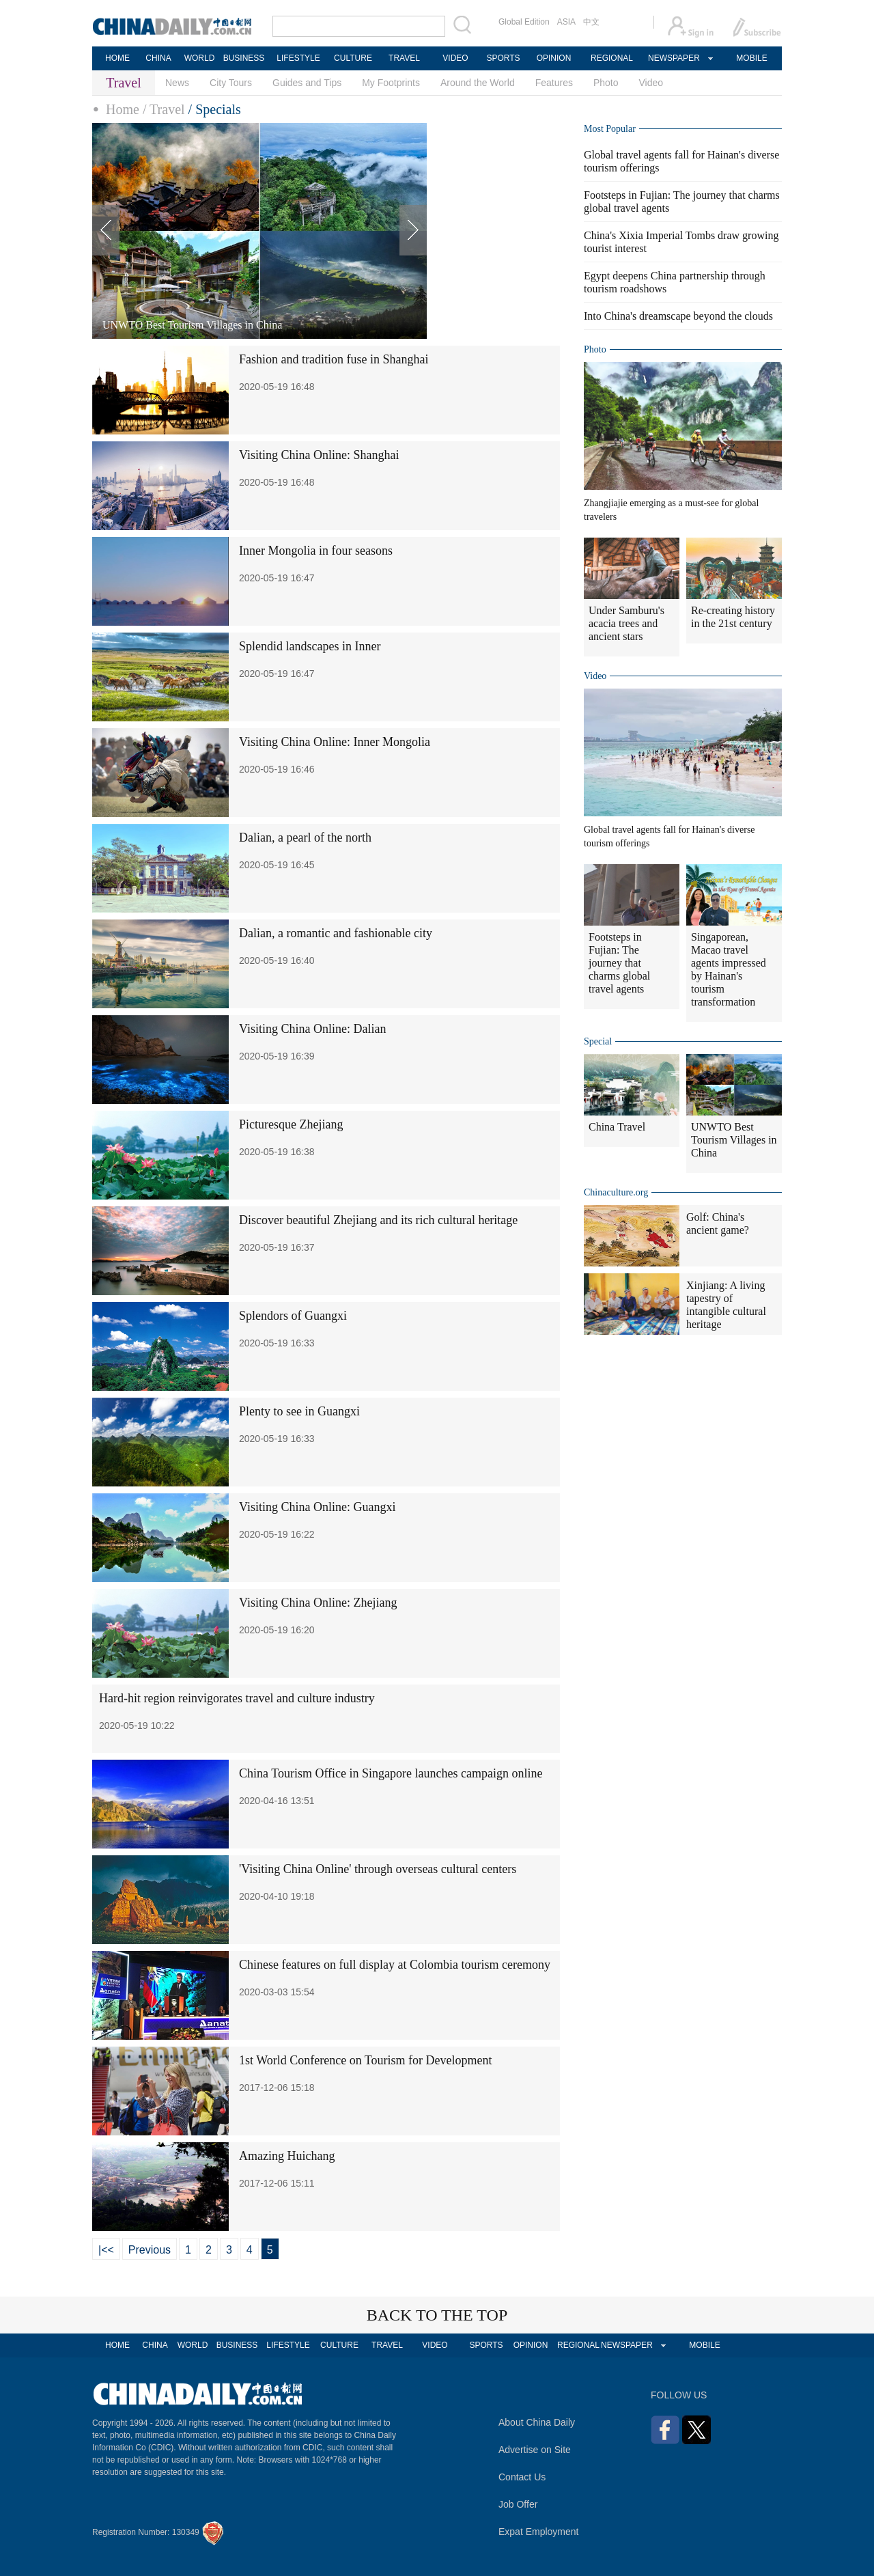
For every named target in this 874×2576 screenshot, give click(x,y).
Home (122, 109)
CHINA (158, 58)
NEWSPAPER (673, 58)
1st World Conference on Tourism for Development (365, 2060)
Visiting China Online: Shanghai (319, 455)
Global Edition (524, 22)
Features (554, 82)
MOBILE (751, 58)
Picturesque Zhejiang (291, 1124)
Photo (606, 82)
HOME (117, 58)
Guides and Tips (306, 82)
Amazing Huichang (287, 2156)
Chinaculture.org (616, 1192)
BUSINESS (244, 58)
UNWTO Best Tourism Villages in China (734, 1140)
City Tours (231, 82)
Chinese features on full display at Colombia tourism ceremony (394, 1964)
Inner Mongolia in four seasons (316, 550)
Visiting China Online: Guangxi (317, 1507)
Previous (149, 2250)
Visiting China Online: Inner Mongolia (334, 742)
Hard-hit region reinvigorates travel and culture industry (237, 1698)
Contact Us (522, 2476)
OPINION (554, 58)
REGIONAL (612, 58)
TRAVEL (404, 58)
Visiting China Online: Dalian (312, 1029)
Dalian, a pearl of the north (305, 837)
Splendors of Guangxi (293, 1315)
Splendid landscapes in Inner (309, 646)
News (177, 82)
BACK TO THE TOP (437, 2315)
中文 (591, 22)
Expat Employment (538, 2531)
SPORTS (503, 58)
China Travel (617, 1127)
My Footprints (391, 82)
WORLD (199, 58)
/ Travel (164, 109)
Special (598, 1041)
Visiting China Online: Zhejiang (318, 1602)
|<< (106, 2250)
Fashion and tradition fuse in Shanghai (333, 359)
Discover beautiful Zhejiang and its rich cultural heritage (378, 1220)
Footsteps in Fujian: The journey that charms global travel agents (619, 963)
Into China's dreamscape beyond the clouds (678, 316)
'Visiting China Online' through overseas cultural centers (377, 1869)
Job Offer (517, 2504)
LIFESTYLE (298, 58)
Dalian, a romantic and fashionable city (335, 933)
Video (651, 82)
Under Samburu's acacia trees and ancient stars (626, 623)
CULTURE (353, 58)
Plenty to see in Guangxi (299, 1411)
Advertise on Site (534, 2449)
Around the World (477, 82)
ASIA (566, 22)
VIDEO (455, 58)
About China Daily (536, 2422)
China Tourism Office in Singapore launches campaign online (390, 1773)
